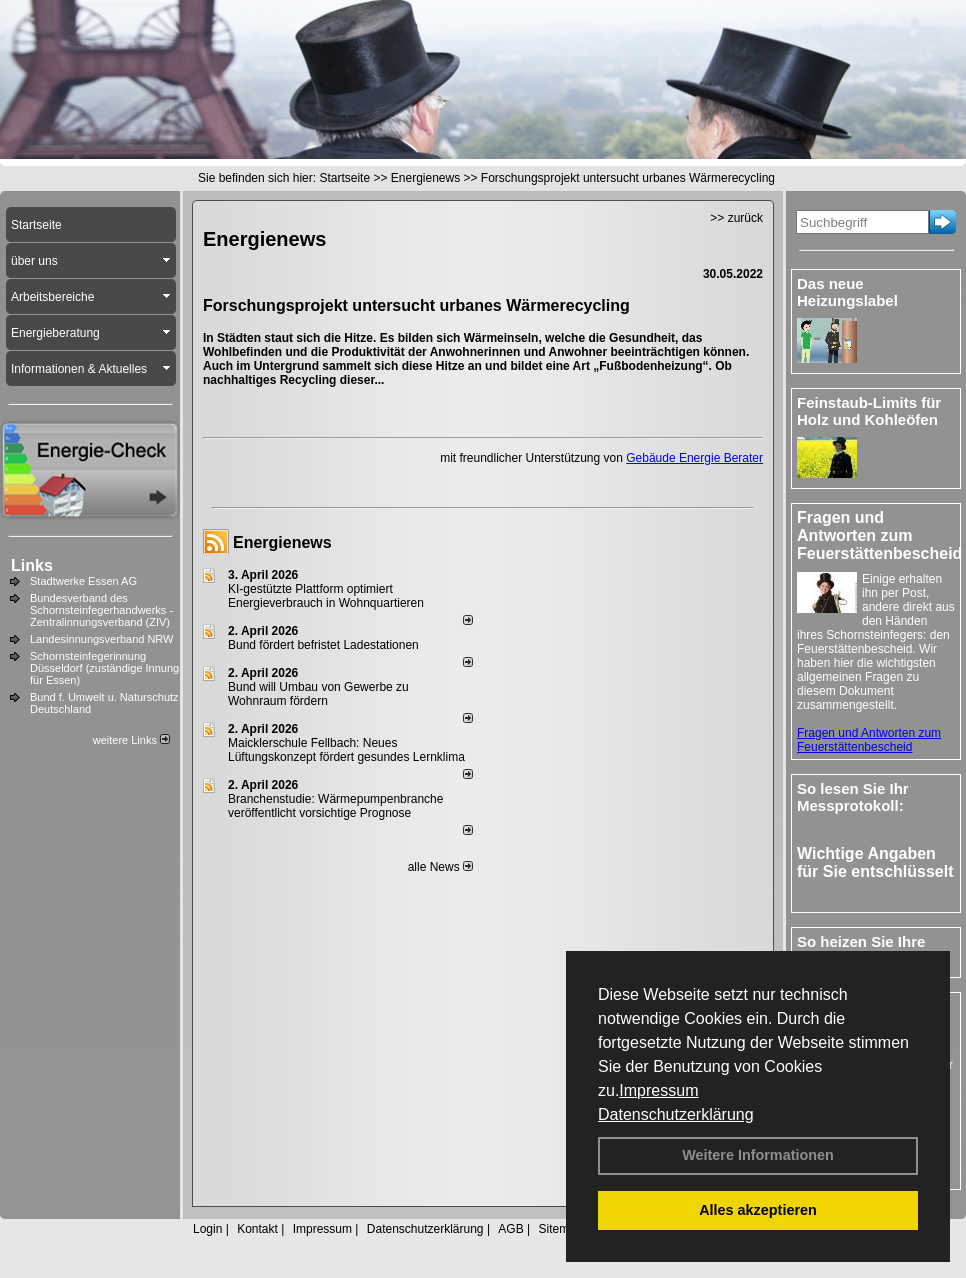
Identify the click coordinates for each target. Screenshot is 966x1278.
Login (207, 1229)
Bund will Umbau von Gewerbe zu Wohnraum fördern (318, 694)
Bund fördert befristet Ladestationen (323, 645)
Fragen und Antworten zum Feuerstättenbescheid (869, 740)
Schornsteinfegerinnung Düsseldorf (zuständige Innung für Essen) (104, 668)
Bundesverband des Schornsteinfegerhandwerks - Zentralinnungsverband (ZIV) (101, 610)
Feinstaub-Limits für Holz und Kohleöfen (869, 411)
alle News (440, 867)
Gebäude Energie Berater (694, 458)
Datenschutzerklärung (676, 1114)
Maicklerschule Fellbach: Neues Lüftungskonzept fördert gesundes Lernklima (346, 750)
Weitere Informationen (758, 1155)
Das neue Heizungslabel (847, 292)
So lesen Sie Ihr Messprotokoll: (853, 797)
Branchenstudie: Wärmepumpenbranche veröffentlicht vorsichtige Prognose (335, 806)
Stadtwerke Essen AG (83, 581)
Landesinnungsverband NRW (102, 639)
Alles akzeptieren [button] (758, 1210)
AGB (510, 1229)
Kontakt (257, 1229)
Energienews (282, 542)
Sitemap (560, 1229)
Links (32, 565)
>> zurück (736, 218)
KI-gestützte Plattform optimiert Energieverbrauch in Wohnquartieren (326, 596)
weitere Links (131, 740)
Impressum (658, 1090)
